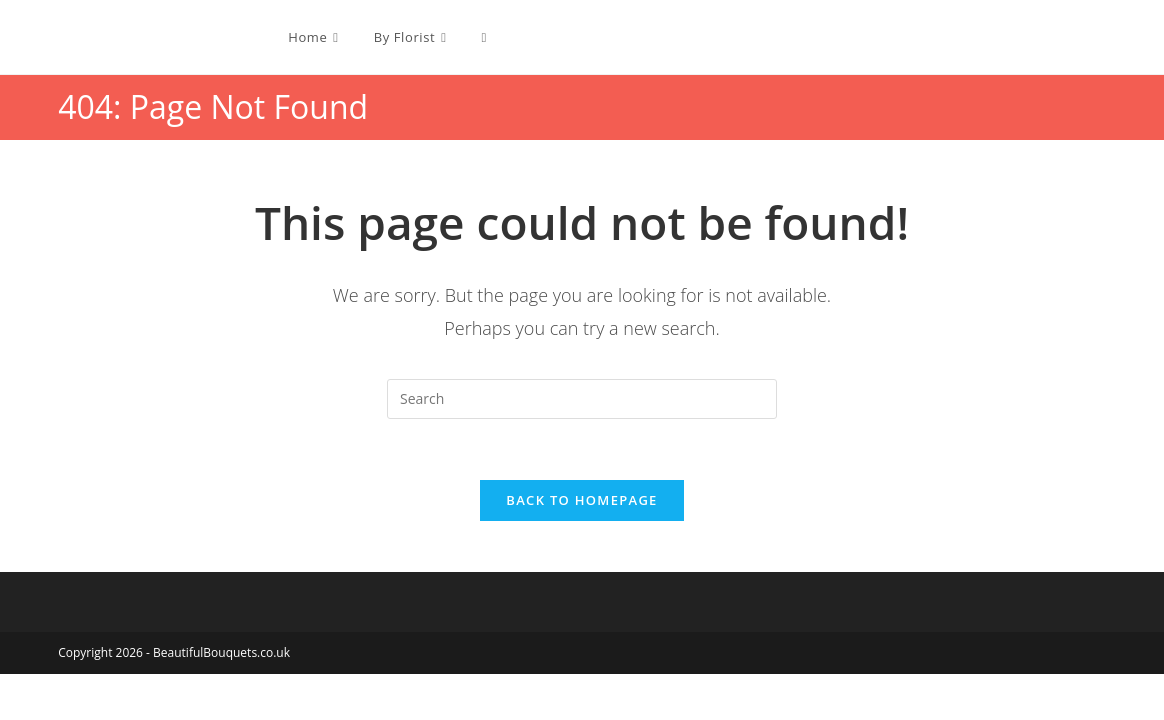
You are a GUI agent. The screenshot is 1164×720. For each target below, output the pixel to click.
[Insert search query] (582, 399)
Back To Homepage (581, 500)
